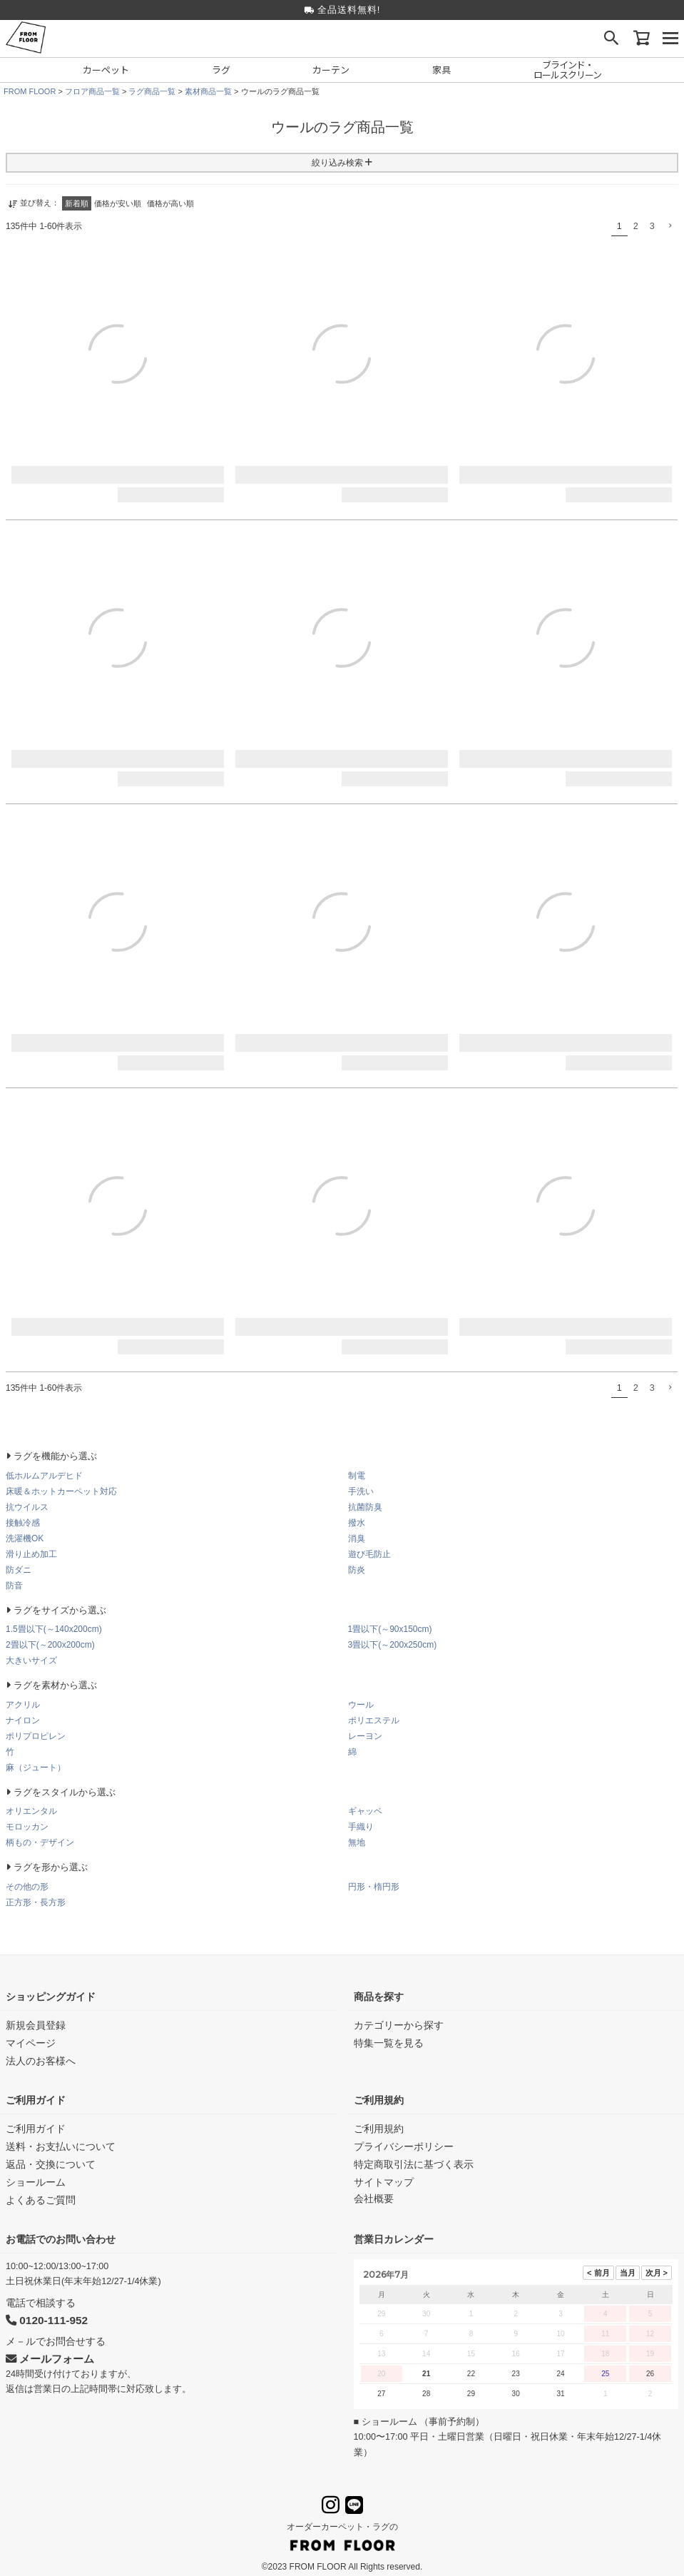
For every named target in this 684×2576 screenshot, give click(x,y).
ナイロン (23, 1720)
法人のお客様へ (41, 2061)
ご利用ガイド (36, 2100)
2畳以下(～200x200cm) (50, 1645)
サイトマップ (384, 2182)
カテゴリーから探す (399, 2025)
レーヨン (365, 1736)
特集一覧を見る (389, 2043)
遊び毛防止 (369, 1554)
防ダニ (18, 1570)
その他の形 (27, 1887)
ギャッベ (365, 1811)
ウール (361, 1705)
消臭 (356, 1538)
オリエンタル (31, 1811)
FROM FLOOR (30, 91)
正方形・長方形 (36, 1902)
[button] (669, 225)
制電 (356, 1476)
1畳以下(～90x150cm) (390, 1629)
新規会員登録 (36, 2025)
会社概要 (374, 2198)
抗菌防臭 (365, 1507)
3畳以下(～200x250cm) (392, 1645)
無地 (356, 1842)
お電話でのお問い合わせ (61, 2239)
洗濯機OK (25, 1538)
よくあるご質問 (41, 2200)
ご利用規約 (379, 2100)
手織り (361, 1827)
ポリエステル (373, 1720)
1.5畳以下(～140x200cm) (54, 1629)
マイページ (31, 2043)
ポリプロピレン (36, 1736)
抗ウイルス (27, 1507)
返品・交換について (51, 2164)
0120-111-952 (47, 2320)
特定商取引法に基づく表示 (414, 2164)
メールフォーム (50, 2359)
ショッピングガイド (51, 1996)
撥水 (356, 1523)
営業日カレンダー (394, 2239)
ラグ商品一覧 (151, 91)
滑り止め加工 (31, 1554)
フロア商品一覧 (92, 91)
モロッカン (27, 1827)
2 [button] (635, 226)
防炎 (356, 1570)
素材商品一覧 (208, 91)
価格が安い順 (117, 203)
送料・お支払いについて (61, 2146)
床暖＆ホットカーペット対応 (61, 1491)
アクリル (23, 1705)
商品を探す (379, 1996)
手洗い (361, 1491)
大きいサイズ (31, 1660)
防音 (14, 1586)
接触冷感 (23, 1523)
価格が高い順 (170, 203)
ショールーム (36, 2182)
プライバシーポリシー (404, 2146)
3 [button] (652, 226)
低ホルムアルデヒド (44, 1476)
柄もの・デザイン (40, 1842)
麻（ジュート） (36, 1768)
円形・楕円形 (373, 1887)
